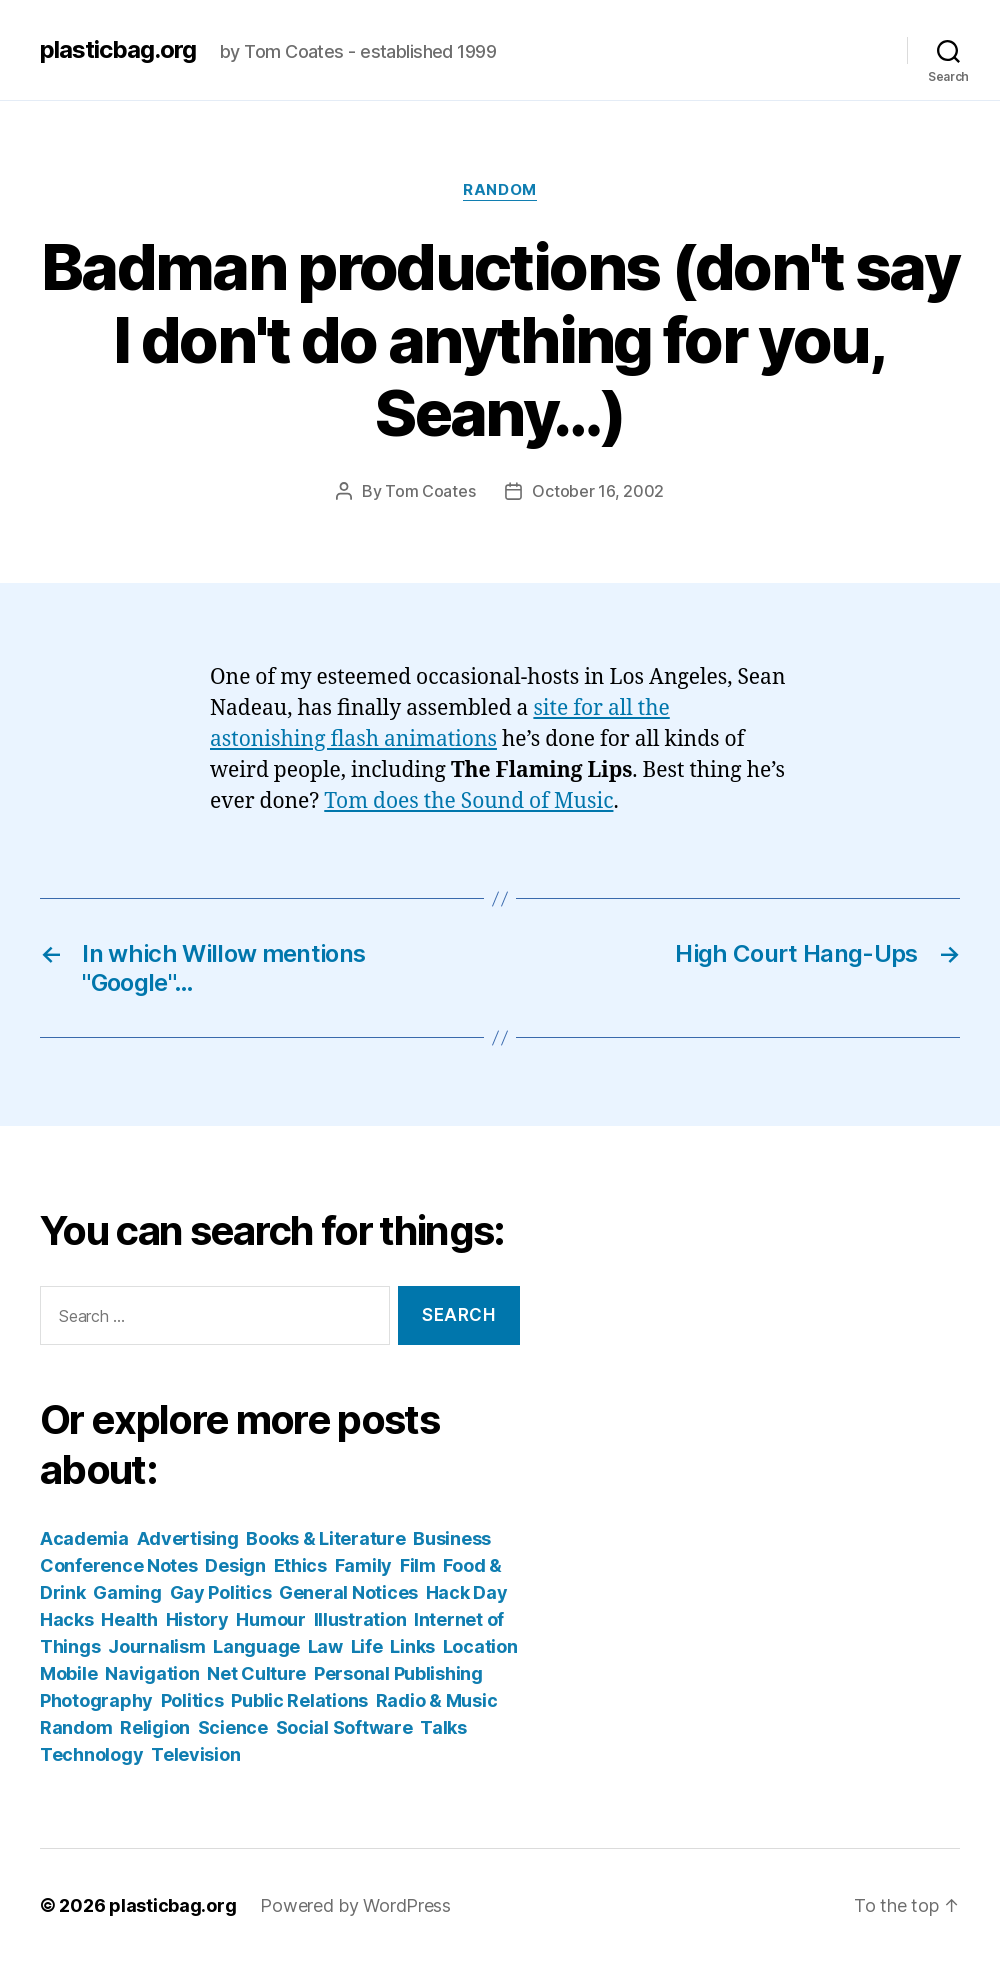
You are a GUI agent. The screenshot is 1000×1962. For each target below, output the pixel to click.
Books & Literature (325, 1538)
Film (418, 1565)
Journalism (156, 1646)
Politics (192, 1700)
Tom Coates (430, 491)
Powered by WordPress (355, 1905)
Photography (96, 1700)
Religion (155, 1727)
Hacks (67, 1619)
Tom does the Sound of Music (468, 801)
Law (325, 1646)
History (197, 1619)
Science (233, 1727)
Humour (270, 1619)
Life (367, 1646)
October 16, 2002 (598, 491)
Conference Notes (119, 1565)
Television (195, 1754)
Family (363, 1565)
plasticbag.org (118, 50)
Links (412, 1646)
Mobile (68, 1673)
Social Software (344, 1727)
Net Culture (256, 1673)
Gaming (127, 1592)
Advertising (188, 1538)
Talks (443, 1727)
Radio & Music (437, 1700)
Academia (84, 1538)
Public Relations (299, 1700)
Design (235, 1565)
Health (129, 1619)
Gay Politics (221, 1592)
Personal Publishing (398, 1673)
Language (256, 1646)
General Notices (348, 1592)
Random (499, 190)
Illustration (360, 1619)
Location (480, 1646)
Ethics (300, 1565)
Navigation (152, 1673)
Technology (91, 1754)
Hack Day (467, 1592)
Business (452, 1538)
